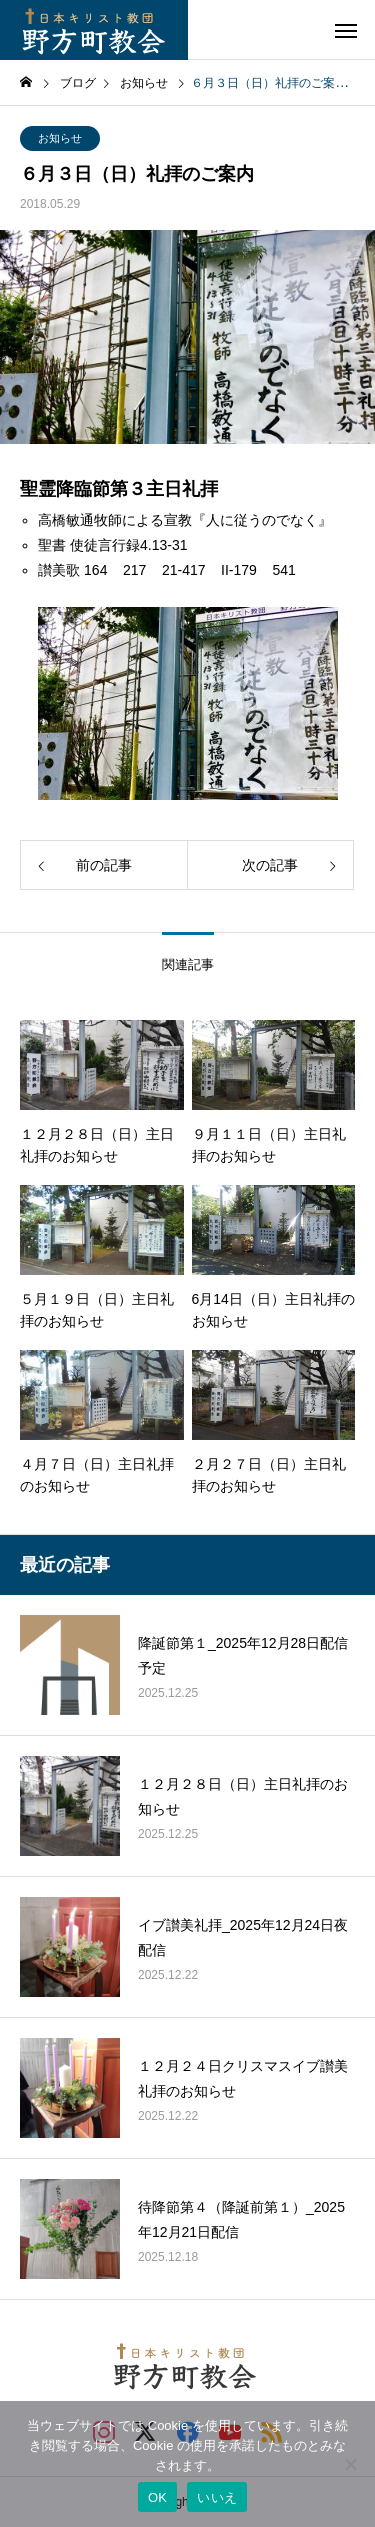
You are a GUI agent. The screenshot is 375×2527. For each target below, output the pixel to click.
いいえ (217, 2497)
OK (157, 2497)
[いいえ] (350, 2464)
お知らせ (60, 138)
